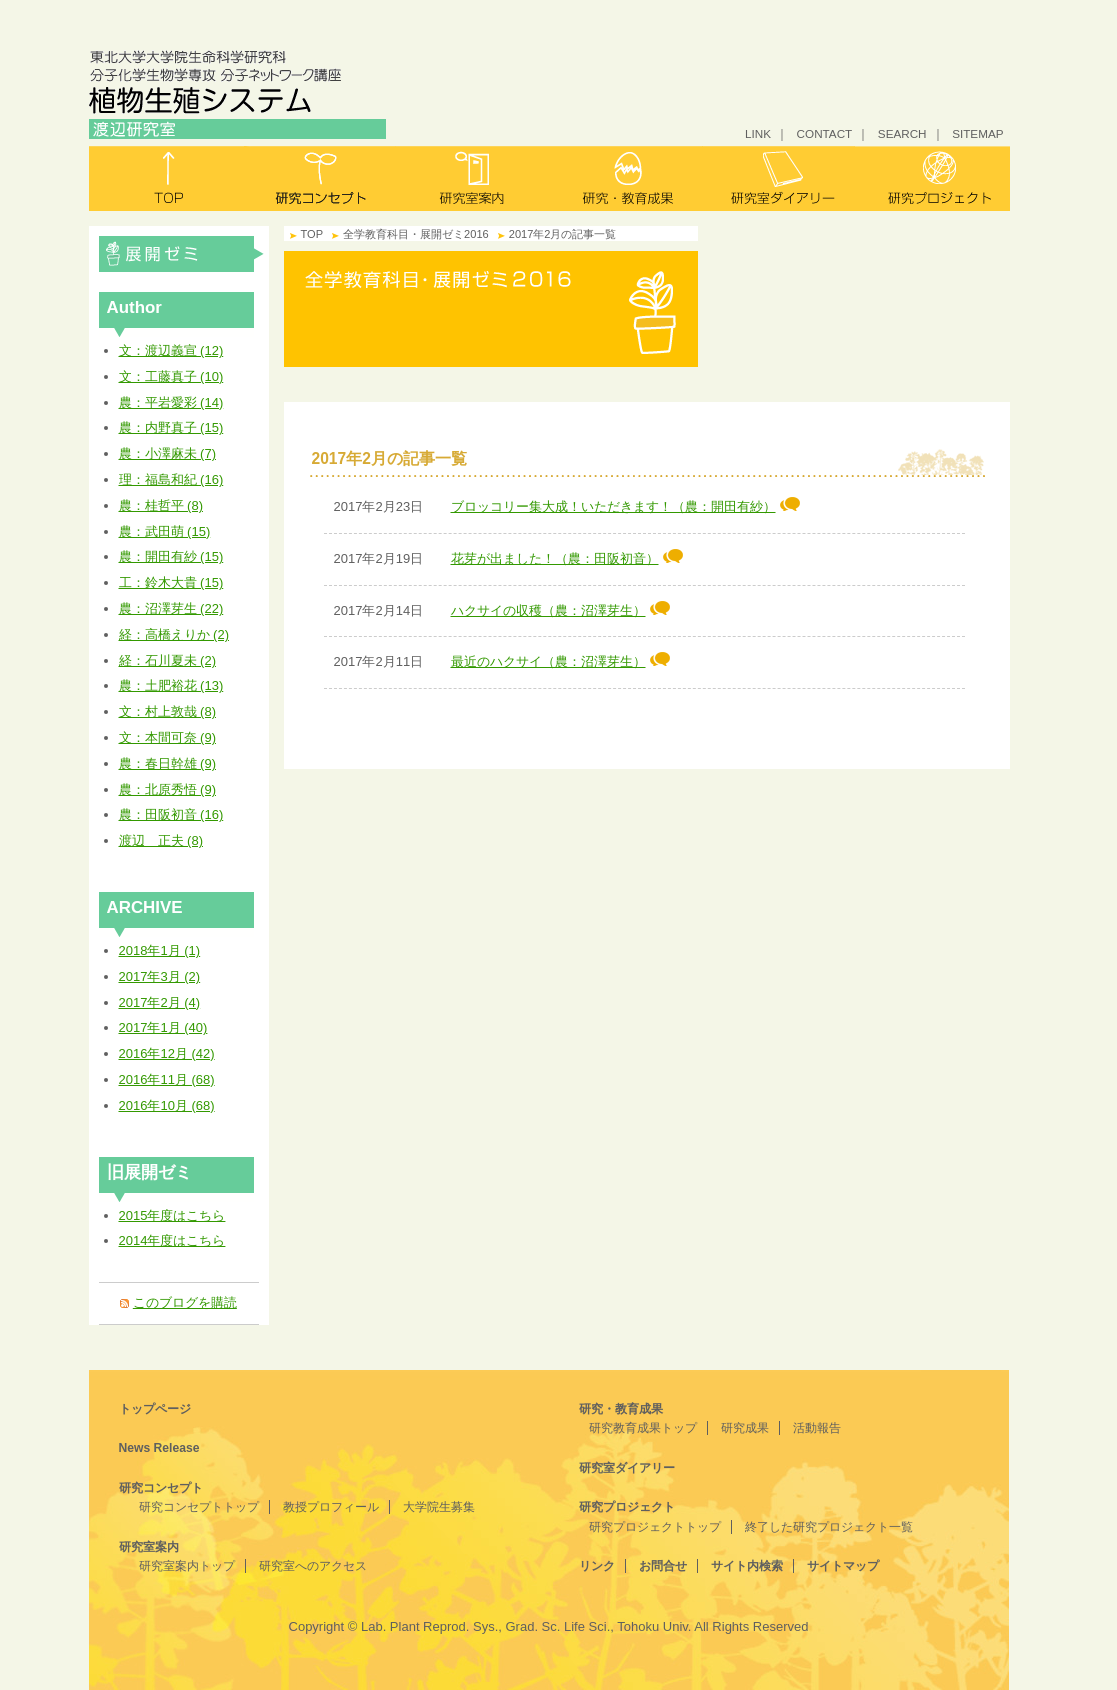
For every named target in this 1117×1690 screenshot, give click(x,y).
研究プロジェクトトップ (655, 1527)
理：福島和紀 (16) (171, 479)
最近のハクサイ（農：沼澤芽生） (560, 661)
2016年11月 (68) (167, 1079)
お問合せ (663, 1566)
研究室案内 (473, 178)
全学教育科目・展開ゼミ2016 (181, 254)
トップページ (155, 1409)
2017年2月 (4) (160, 1002)
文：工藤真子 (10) (171, 376)
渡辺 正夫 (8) (161, 840)
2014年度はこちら (172, 1240)
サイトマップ (843, 1566)
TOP (312, 234)
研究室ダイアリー (779, 178)
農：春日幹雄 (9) (168, 763)
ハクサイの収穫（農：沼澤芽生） (560, 610)
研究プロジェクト (933, 178)
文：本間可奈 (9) (168, 737)
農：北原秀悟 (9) (168, 789)
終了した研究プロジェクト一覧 (829, 1527)
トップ (166, 178)
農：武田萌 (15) (165, 531)
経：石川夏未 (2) (168, 660)
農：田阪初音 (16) (171, 814)
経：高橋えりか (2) (174, 634)
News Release (159, 1448)
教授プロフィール (331, 1507)
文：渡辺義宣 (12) (171, 350)
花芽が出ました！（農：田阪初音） (567, 558)
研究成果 (745, 1428)
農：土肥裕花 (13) (171, 685)
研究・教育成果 (626, 178)
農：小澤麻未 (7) (168, 453)
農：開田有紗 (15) (171, 556)
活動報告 (817, 1428)
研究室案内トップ (187, 1566)
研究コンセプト (320, 178)
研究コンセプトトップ (199, 1507)
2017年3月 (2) (160, 976)
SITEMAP (977, 133)
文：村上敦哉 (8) (168, 711)
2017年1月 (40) (163, 1027)
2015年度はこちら (172, 1215)
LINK (758, 133)
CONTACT (825, 133)
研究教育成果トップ (643, 1428)
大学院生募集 (439, 1507)
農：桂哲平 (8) (161, 505)
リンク (597, 1566)
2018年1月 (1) (160, 950)
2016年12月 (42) (167, 1053)
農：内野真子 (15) (171, 427)
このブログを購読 (185, 1302)
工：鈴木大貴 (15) (171, 582)
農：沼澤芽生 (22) (171, 608)
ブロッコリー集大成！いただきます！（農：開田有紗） (625, 506)
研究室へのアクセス (313, 1566)
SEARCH (902, 133)
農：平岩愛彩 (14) (171, 402)
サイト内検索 (747, 1566)
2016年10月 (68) (167, 1105)
